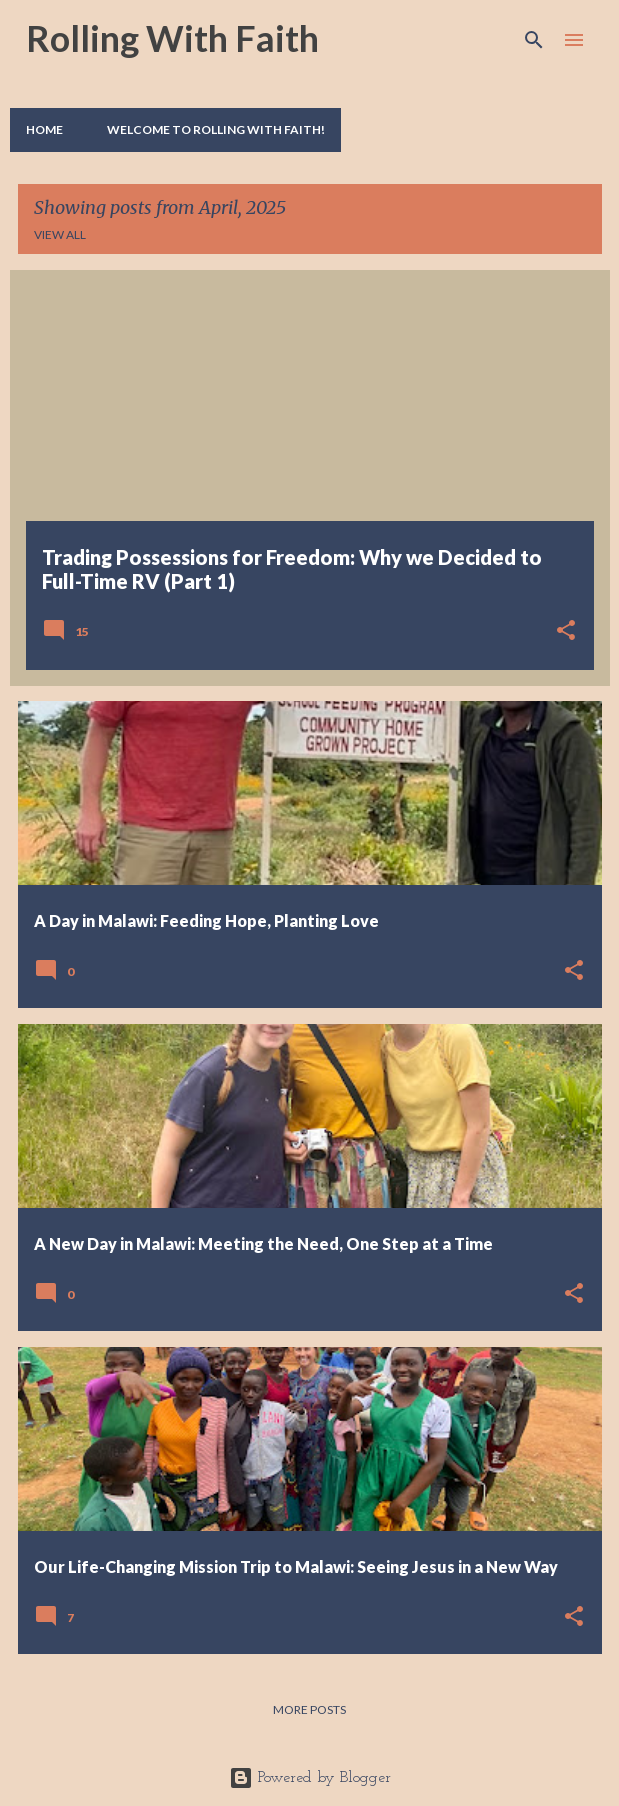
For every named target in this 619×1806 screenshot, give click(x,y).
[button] (566, 632)
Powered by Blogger (310, 1778)
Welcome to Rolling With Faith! (216, 129)
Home (44, 129)
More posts (309, 1709)
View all (60, 234)
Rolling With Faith (172, 38)
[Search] (534, 40)
